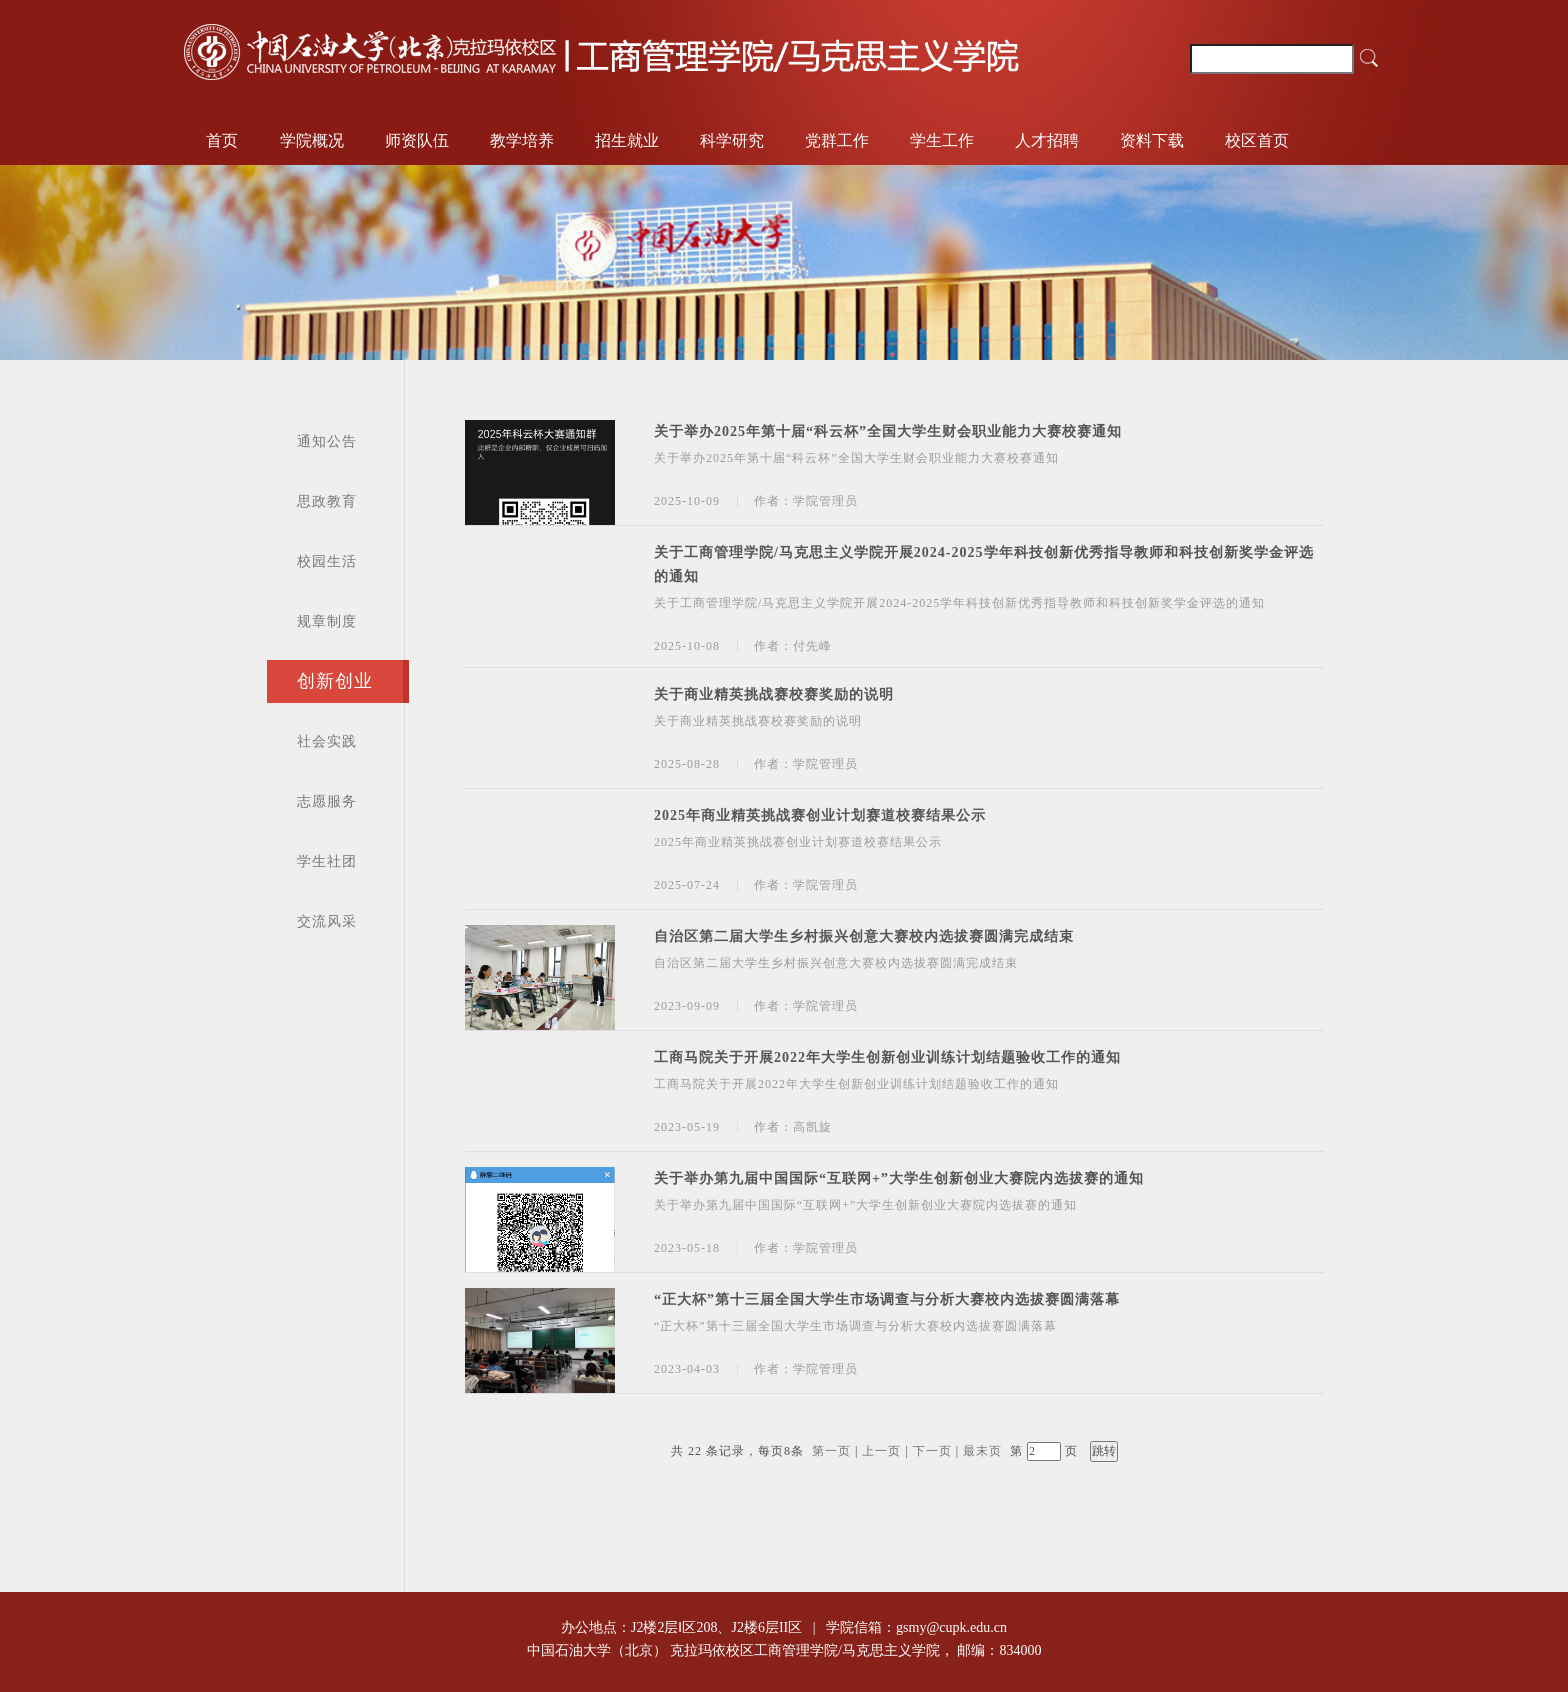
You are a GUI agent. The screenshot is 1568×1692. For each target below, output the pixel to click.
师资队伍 (417, 140)
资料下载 (1152, 140)
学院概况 (312, 140)
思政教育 (327, 501)
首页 (222, 140)
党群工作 (837, 140)
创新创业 (335, 681)
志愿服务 (327, 801)
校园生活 (327, 561)
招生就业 (627, 140)
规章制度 (327, 621)
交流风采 (327, 921)
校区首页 (1257, 140)
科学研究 (732, 140)
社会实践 (327, 741)
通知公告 (327, 441)
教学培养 (522, 140)
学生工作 (942, 140)
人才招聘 (1047, 140)
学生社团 (327, 861)
